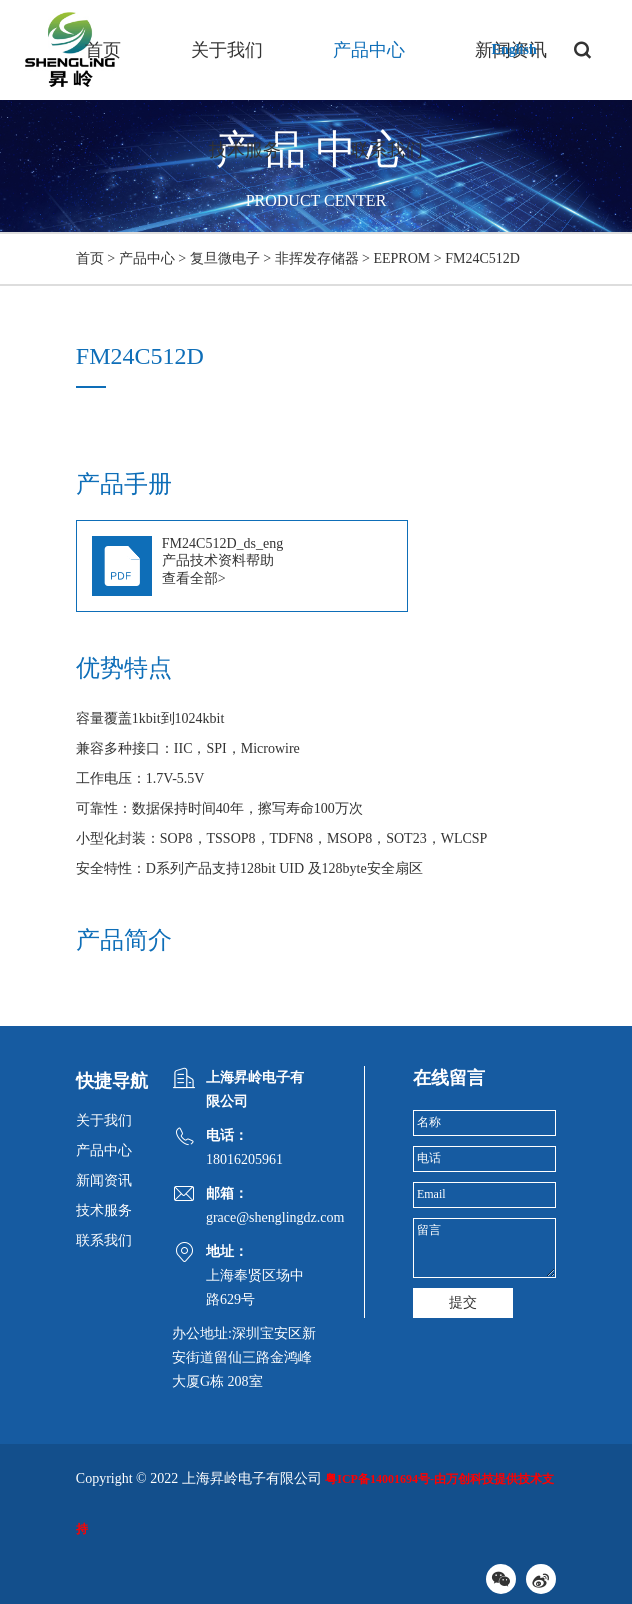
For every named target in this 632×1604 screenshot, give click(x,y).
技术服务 (245, 150)
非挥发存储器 (317, 258)
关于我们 (227, 50)
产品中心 (369, 50)
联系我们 (387, 150)
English (514, 49)
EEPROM (401, 258)
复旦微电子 (225, 258)
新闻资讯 (104, 1180)
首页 (103, 50)
